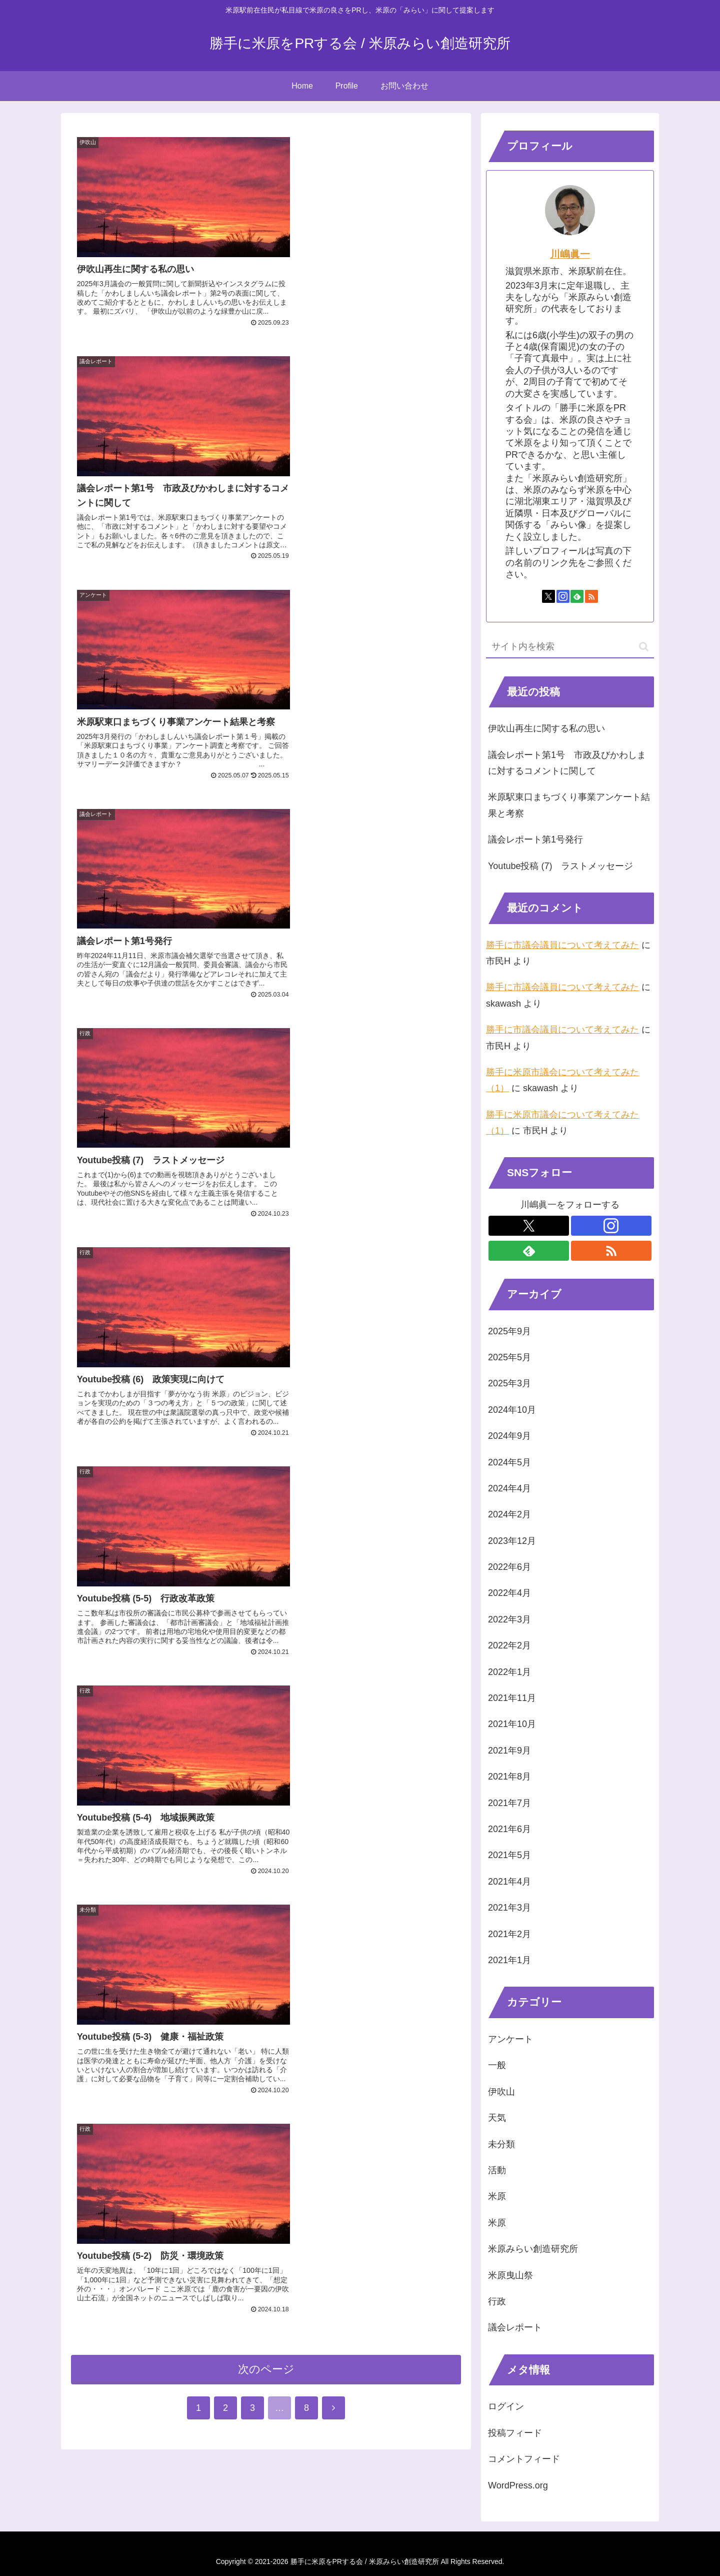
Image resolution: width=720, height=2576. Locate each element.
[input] (570, 647)
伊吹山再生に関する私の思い (546, 728)
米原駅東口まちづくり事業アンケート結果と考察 (569, 805)
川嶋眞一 (570, 254)
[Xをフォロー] (548, 596)
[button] (643, 646)
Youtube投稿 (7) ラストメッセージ (560, 866)
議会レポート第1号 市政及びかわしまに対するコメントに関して (567, 763)
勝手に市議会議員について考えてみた (562, 945)
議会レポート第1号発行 (535, 839)
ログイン (506, 2406)
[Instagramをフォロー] (563, 596)
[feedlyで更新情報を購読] (577, 596)
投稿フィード (515, 2433)
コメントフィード (524, 2459)
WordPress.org (518, 2485)
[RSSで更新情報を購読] (591, 596)
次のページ (266, 1203)
